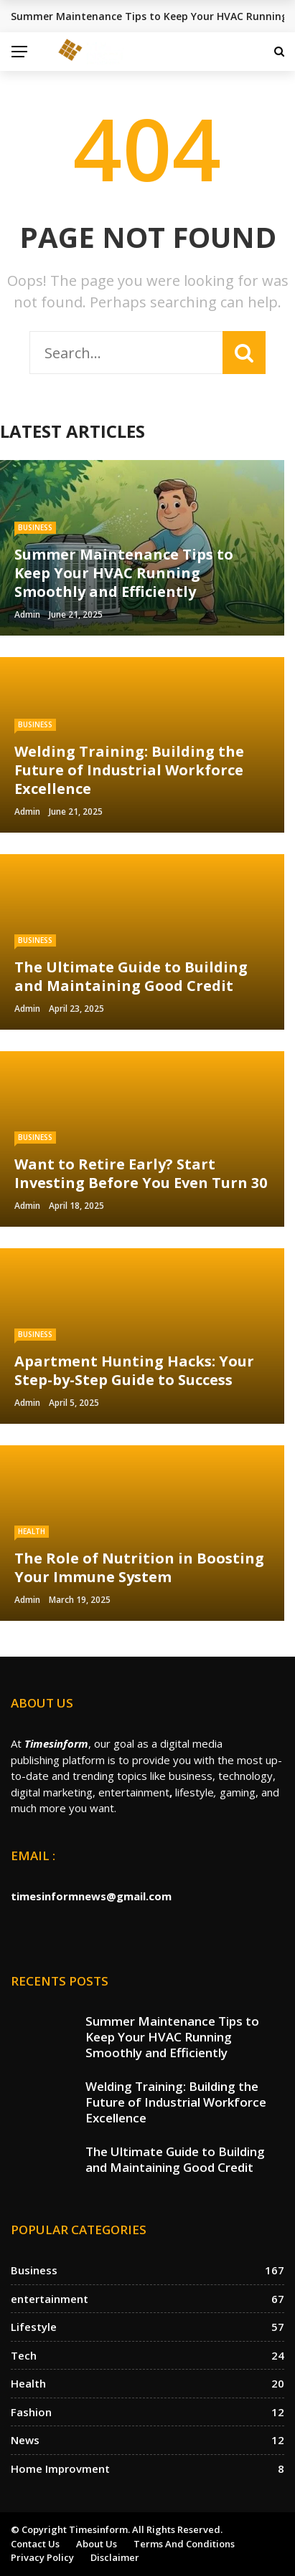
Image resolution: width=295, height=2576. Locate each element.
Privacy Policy (42, 2557)
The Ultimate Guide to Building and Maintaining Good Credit (175, 2159)
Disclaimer (114, 2557)
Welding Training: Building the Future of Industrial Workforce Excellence (175, 2102)
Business (35, 527)
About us (96, 2543)
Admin (27, 614)
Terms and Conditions (184, 2543)
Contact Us (35, 2543)
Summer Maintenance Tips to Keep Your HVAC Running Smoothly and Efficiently (172, 2037)
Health (31, 1531)
